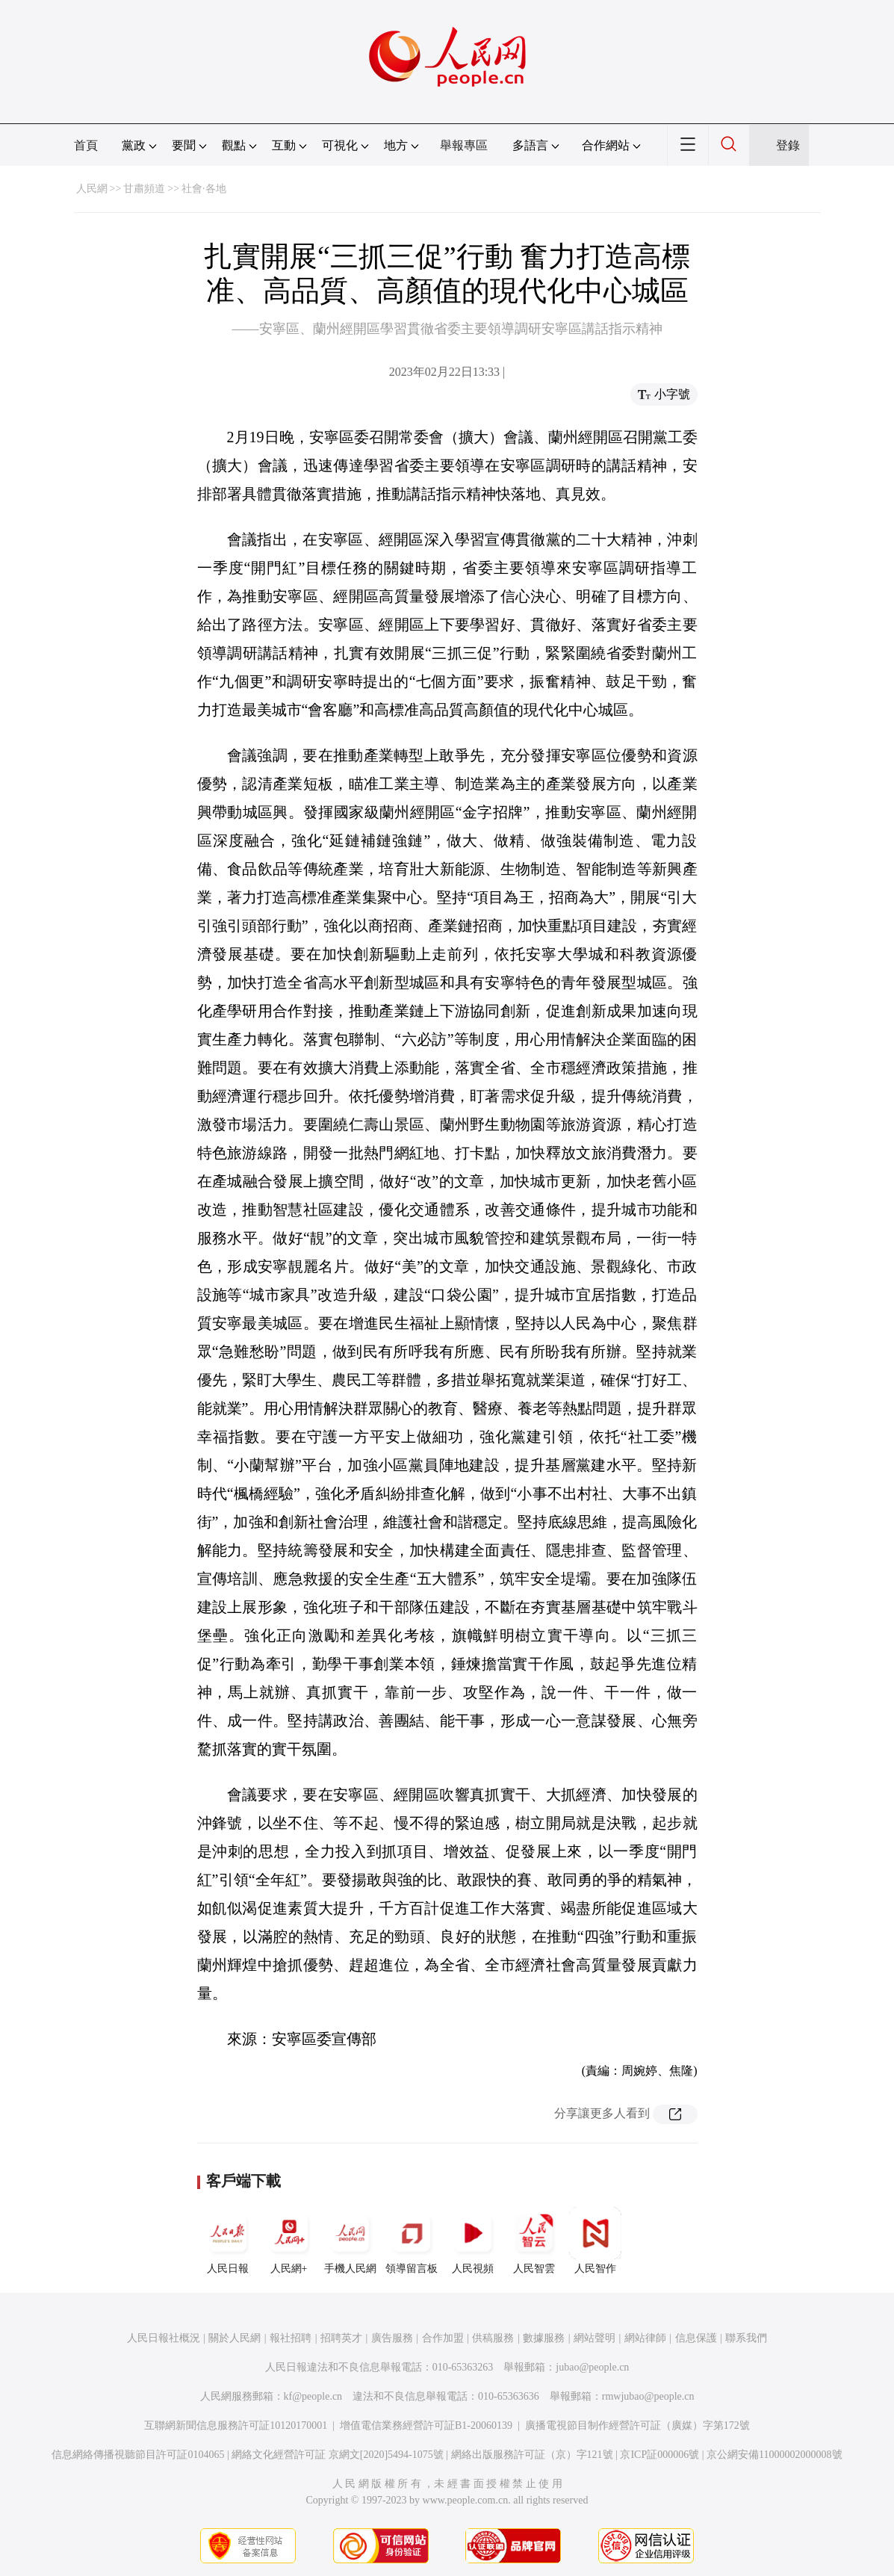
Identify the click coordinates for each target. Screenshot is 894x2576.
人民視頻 (473, 2240)
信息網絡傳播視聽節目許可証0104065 (138, 2454)
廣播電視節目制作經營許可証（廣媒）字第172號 (637, 2425)
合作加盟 (443, 2338)
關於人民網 (234, 2338)
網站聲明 (594, 2338)
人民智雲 (534, 2240)
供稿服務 (493, 2338)
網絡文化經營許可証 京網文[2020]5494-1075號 (338, 2454)
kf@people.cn (313, 2396)
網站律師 (645, 2338)
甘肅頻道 (144, 188)
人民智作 (595, 2240)
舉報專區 (464, 145)
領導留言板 (411, 2240)
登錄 (788, 145)
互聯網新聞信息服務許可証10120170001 (235, 2425)
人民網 (92, 188)
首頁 (86, 145)
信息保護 (696, 2338)
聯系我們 (746, 2338)
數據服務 (544, 2338)
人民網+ (289, 2240)
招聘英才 (341, 2338)
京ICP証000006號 (659, 2454)
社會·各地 (203, 188)
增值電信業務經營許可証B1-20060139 (426, 2425)
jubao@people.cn (592, 2367)
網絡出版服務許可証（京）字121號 (532, 2454)
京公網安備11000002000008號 (774, 2454)
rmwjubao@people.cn (648, 2396)
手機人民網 (350, 2240)
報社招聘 (290, 2338)
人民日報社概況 (163, 2338)
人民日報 (228, 2240)
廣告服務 (392, 2338)
